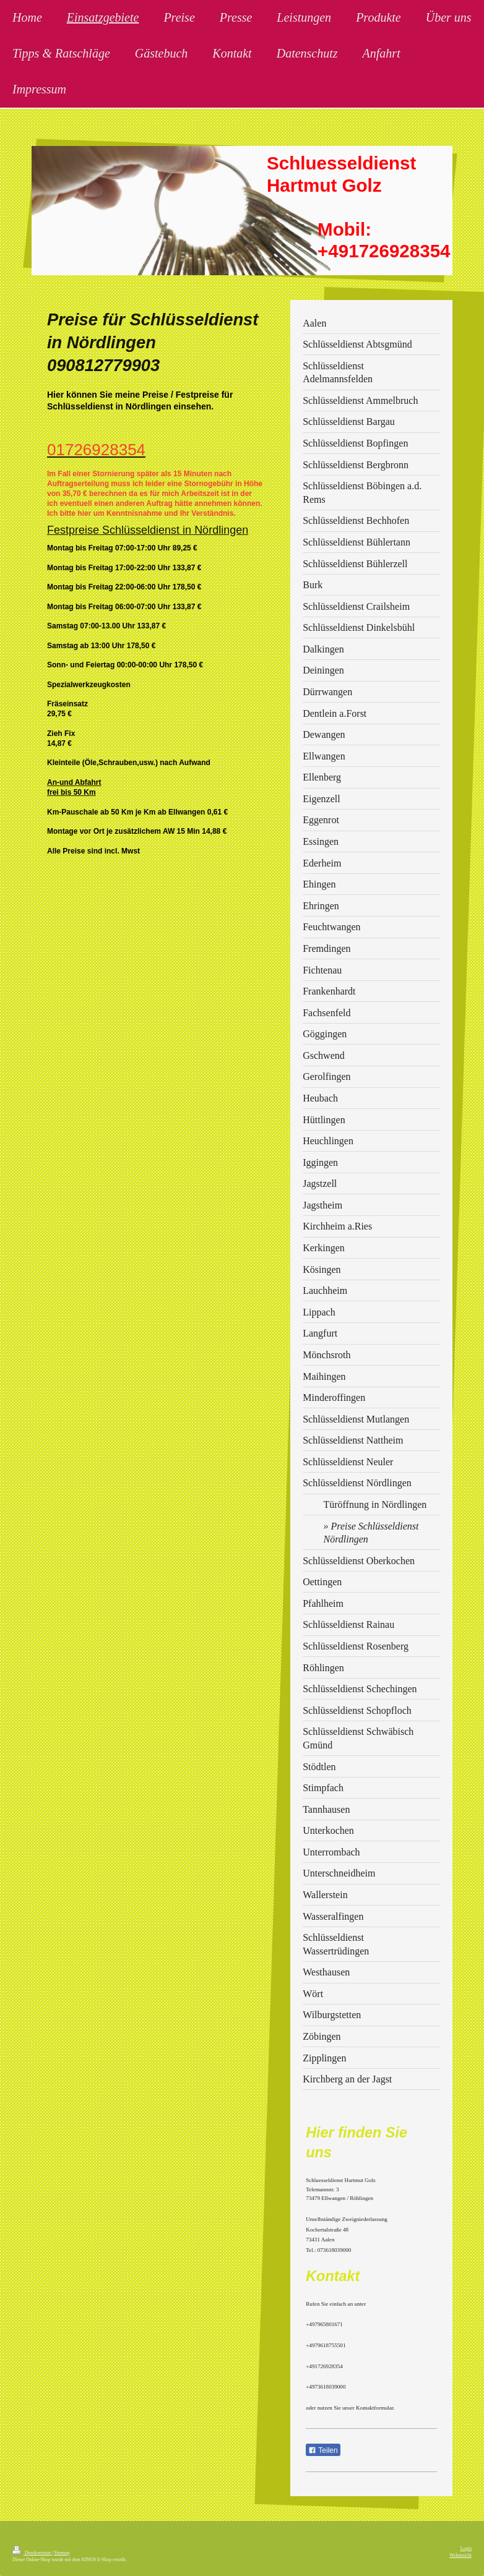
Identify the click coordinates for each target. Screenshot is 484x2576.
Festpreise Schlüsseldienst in (120, 530)
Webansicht (460, 2555)
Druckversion (32, 2553)
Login (466, 2548)
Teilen (322, 2450)
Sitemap (61, 2553)
